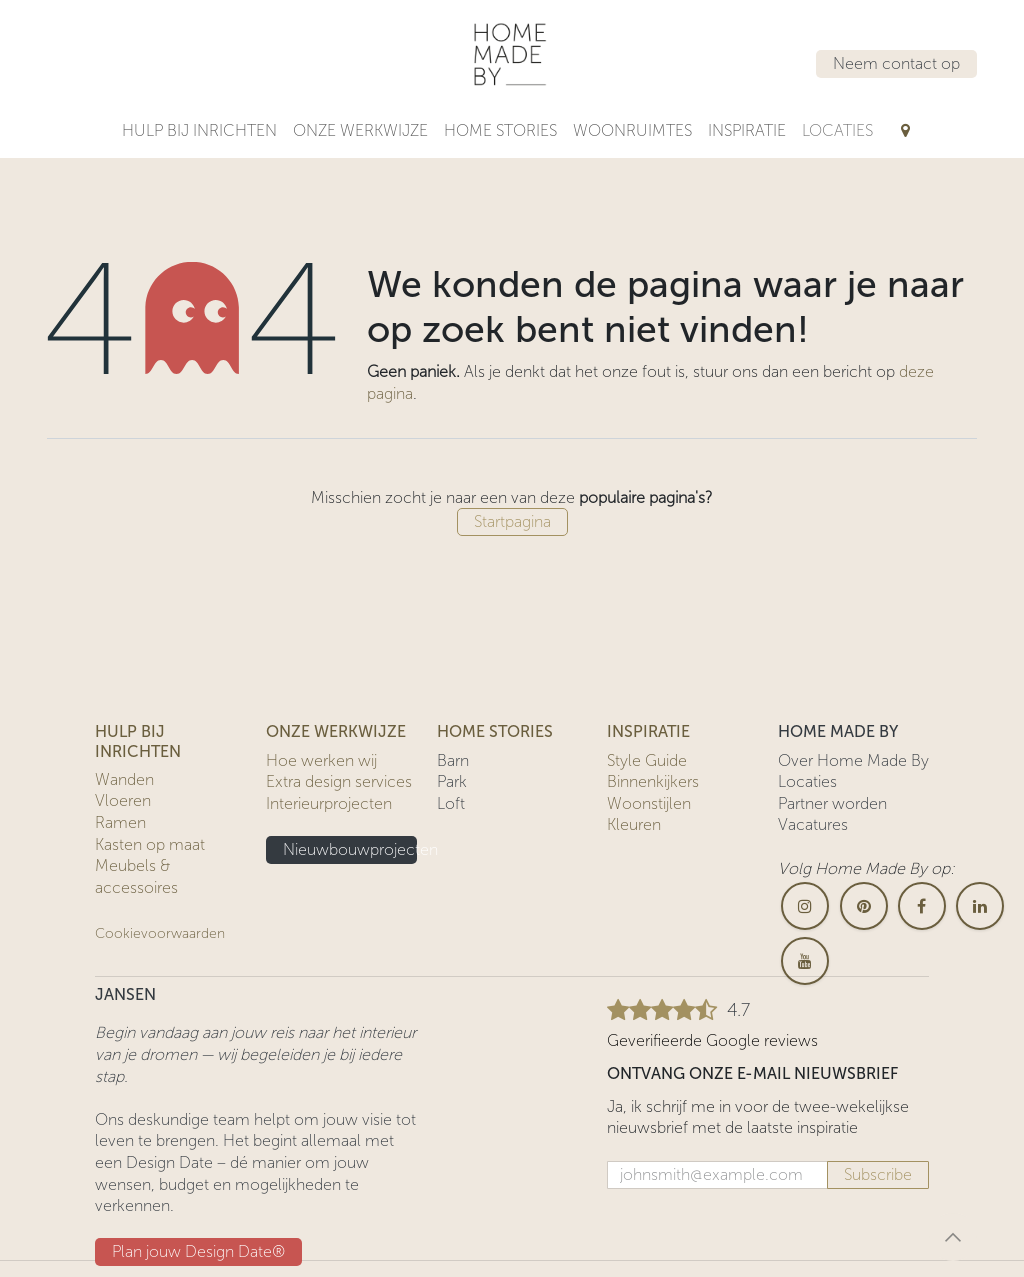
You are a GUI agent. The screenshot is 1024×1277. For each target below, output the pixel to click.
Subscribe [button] (878, 1174)
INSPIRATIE (648, 731)
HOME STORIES (495, 731)
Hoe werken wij (321, 760)
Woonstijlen (649, 803)
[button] (953, 1237)
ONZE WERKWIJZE (336, 731)
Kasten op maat (150, 844)
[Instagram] (805, 906)
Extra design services (339, 781)
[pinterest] (864, 906)
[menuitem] (199, 131)
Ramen (120, 822)
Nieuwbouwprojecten (350, 849)
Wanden (124, 779)
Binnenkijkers (653, 781)
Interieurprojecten (329, 803)
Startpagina (512, 521)
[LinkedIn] (980, 906)
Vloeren (123, 800)
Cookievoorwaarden (160, 933)
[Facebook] (922, 906)
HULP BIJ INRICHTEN (138, 741)
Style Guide (647, 760)
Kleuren (634, 824)
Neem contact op (896, 63)
